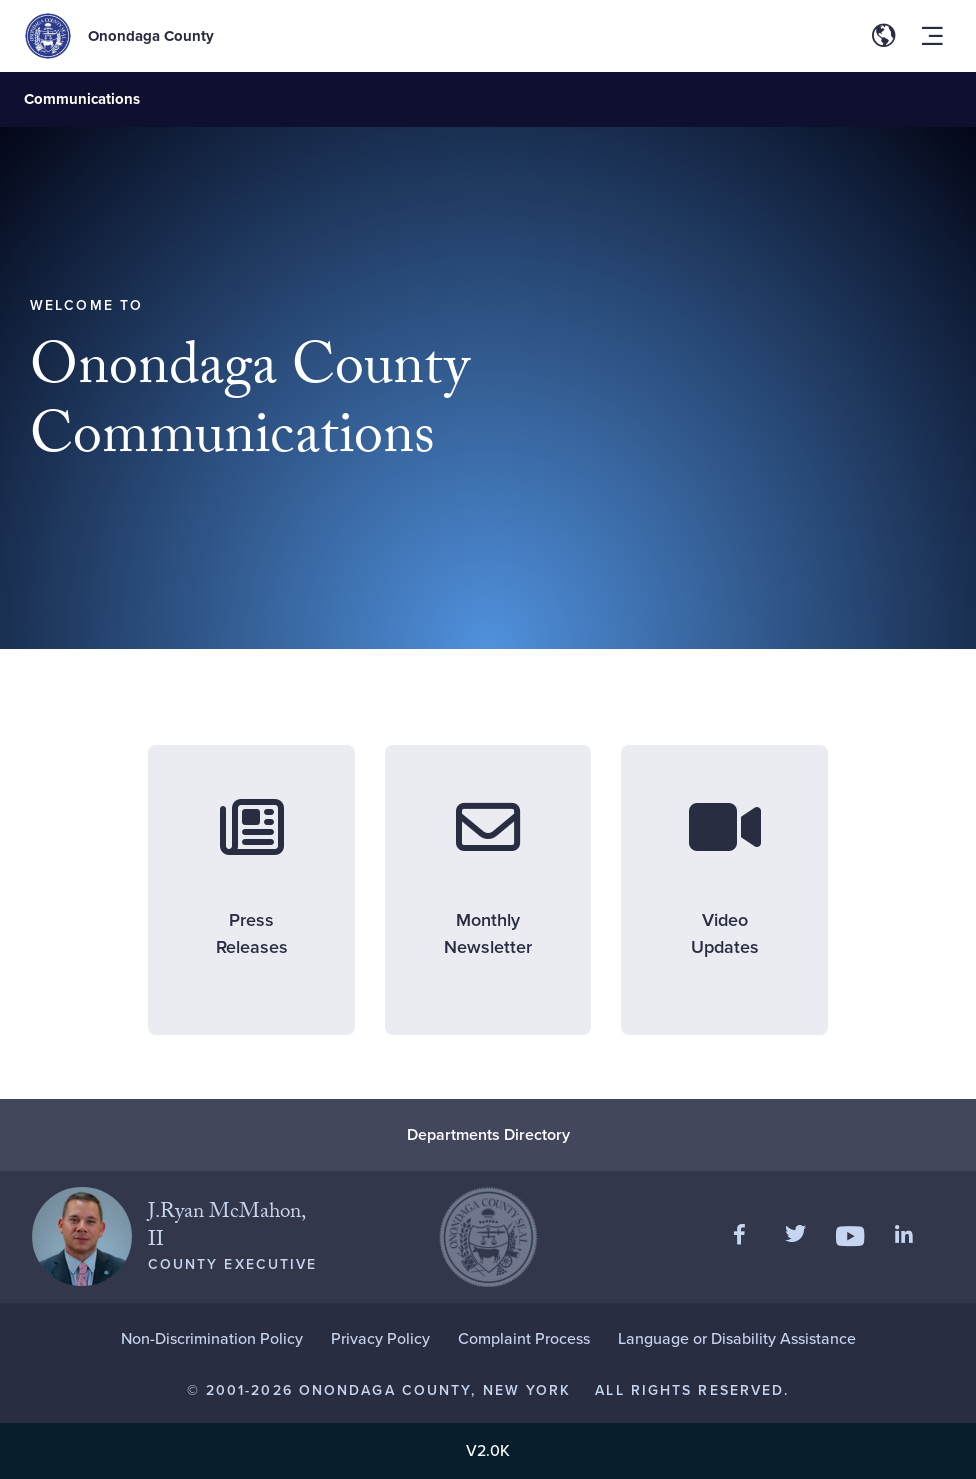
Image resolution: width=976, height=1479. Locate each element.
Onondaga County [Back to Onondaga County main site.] (151, 36)
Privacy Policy (380, 1338)
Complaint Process (524, 1338)
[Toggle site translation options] (884, 36)
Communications (82, 99)
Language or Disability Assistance (737, 1338)
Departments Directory (488, 1134)
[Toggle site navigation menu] (932, 36)
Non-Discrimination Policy (212, 1338)
